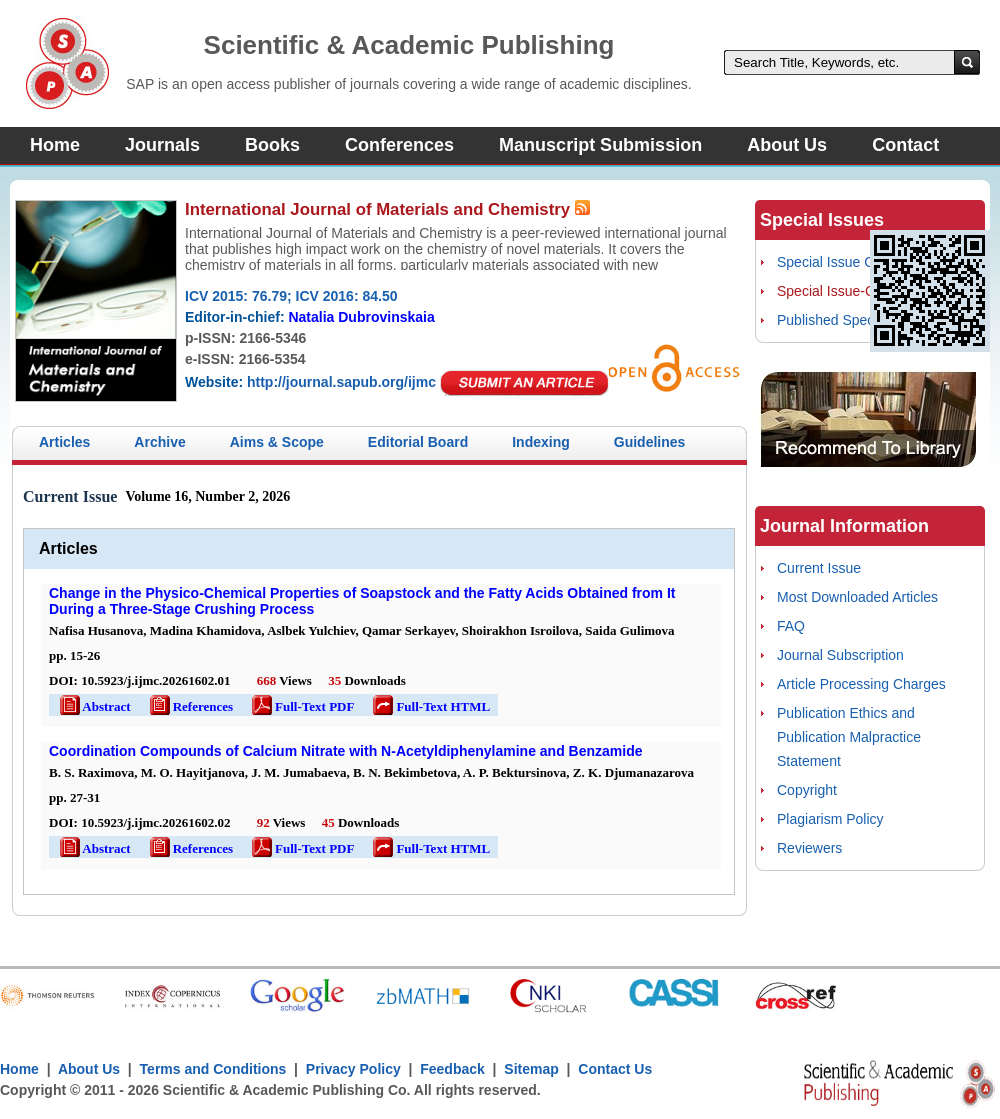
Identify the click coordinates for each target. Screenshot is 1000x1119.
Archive (159, 442)
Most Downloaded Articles (857, 597)
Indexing (541, 442)
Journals (162, 145)
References (190, 706)
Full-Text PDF (301, 706)
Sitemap (531, 1069)
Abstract (94, 706)
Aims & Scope (277, 442)
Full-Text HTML (430, 706)
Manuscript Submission (600, 145)
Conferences (399, 145)
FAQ (791, 626)
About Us (787, 145)
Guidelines (650, 442)
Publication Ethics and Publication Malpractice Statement (849, 737)
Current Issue (819, 568)
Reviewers (809, 848)
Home (55, 145)
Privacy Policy (353, 1069)
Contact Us (615, 1069)
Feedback (452, 1069)
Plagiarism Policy (830, 819)
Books (272, 145)
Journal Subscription (840, 655)
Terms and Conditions (213, 1069)
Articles (64, 442)
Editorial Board (418, 442)
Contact (905, 145)
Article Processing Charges (861, 684)
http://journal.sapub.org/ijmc (341, 382)
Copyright (807, 790)
